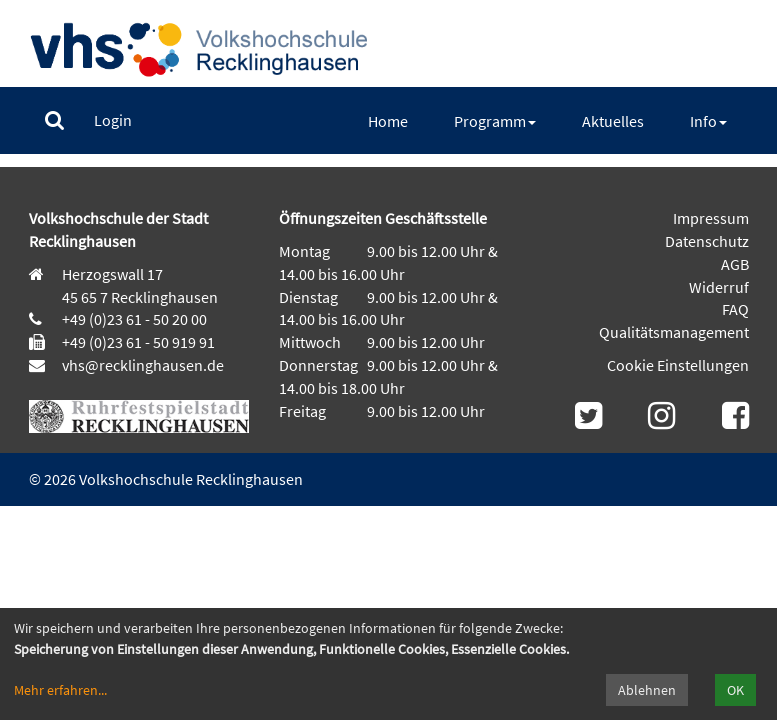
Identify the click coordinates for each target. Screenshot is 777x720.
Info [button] (708, 121)
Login (113, 120)
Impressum (711, 218)
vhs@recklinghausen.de (141, 365)
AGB (735, 264)
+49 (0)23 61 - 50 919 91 (138, 342)
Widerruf (719, 287)
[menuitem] (54, 120)
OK (735, 690)
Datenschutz (707, 241)
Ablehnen (647, 690)
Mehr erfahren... (60, 690)
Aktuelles (613, 121)
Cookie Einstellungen (678, 365)
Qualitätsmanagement (674, 332)
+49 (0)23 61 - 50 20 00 (134, 319)
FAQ (735, 309)
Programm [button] (495, 121)
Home (388, 121)
